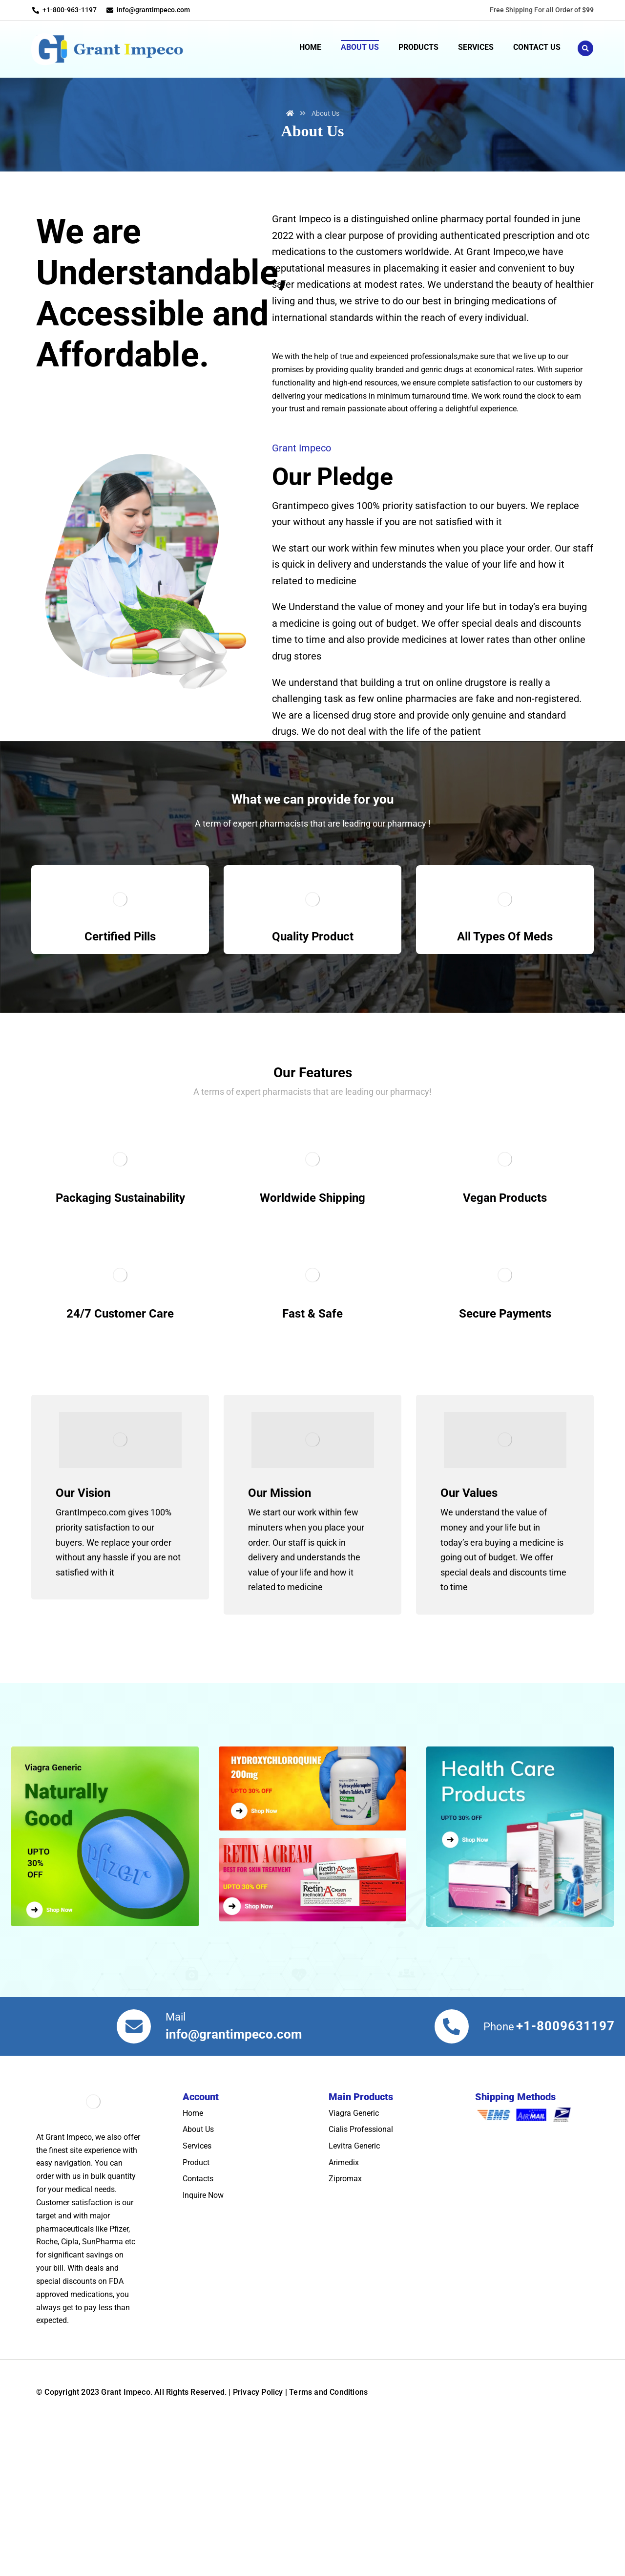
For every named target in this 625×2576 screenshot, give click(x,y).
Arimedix (344, 2268)
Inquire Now (203, 2301)
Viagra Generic (354, 2219)
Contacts (198, 2284)
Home (193, 2219)
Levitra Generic (354, 2252)
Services (197, 2252)
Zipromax (345, 2284)
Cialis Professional (361, 2235)
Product (196, 2268)
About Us (198, 2235)
